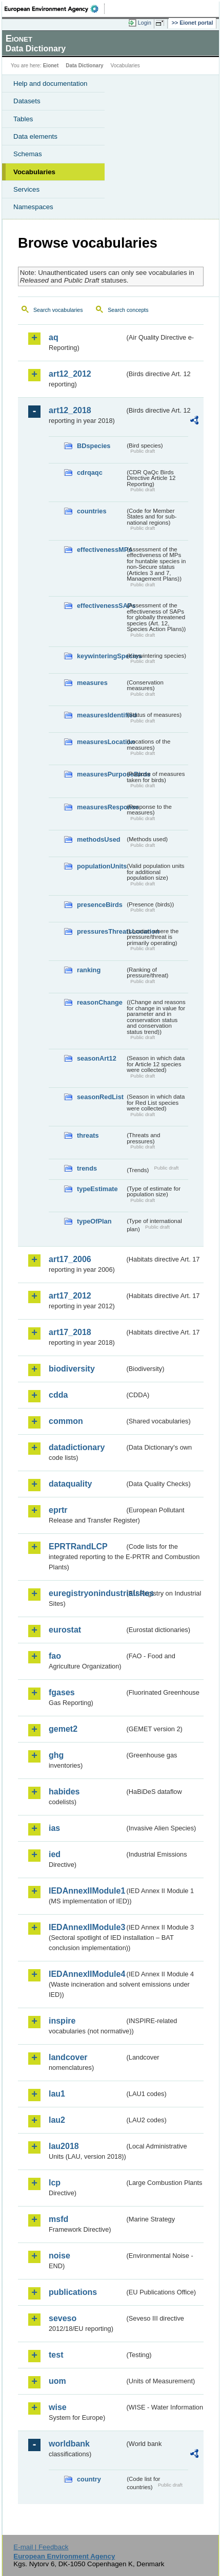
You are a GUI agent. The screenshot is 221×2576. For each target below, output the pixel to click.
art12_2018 (70, 410)
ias (54, 1828)
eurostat (65, 1629)
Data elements (35, 136)
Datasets (27, 101)
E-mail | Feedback (40, 2547)
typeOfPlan (94, 1221)
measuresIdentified (101, 715)
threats (88, 1135)
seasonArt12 (96, 1058)
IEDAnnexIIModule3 (87, 1927)
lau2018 (64, 2146)
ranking (89, 970)
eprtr (58, 1510)
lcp (55, 2182)
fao (55, 1656)
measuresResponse (101, 807)
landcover (68, 2057)
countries (92, 511)
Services (26, 189)
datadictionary (77, 1447)
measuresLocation (101, 742)
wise (58, 2407)
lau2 (57, 2120)
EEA (55, 9)
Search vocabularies (58, 310)
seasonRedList (100, 1097)
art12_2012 (70, 373)
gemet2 (63, 1729)
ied (55, 1854)
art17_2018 (70, 1332)
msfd (58, 2219)
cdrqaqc (90, 472)
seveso (62, 2318)
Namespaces (33, 207)
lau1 (57, 2093)
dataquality (70, 1483)
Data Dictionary (84, 65)
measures (92, 683)
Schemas (27, 154)
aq (53, 337)
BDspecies (93, 446)
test (56, 2354)
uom (57, 2381)
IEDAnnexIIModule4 (87, 1974)
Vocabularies (34, 172)
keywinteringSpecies (101, 656)
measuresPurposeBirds (101, 774)
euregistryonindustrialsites (87, 1593)
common (66, 1421)
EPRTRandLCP (78, 1546)
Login (144, 23)
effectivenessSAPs (101, 605)
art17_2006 (70, 1259)
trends (87, 1168)
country (89, 2479)
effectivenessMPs (101, 549)
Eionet (51, 65)
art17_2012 (70, 1295)
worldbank (69, 2443)
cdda (58, 1395)
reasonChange (100, 1002)
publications (73, 2292)
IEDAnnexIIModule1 (87, 1890)
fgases (62, 1692)
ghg (56, 1755)
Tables (23, 119)
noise (59, 2255)
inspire (62, 2020)
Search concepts (128, 310)
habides (64, 1791)
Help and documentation (50, 83)
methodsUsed (98, 839)
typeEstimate (97, 1189)
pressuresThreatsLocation (101, 931)
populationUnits (101, 866)
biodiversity (72, 1368)
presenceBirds (100, 905)
